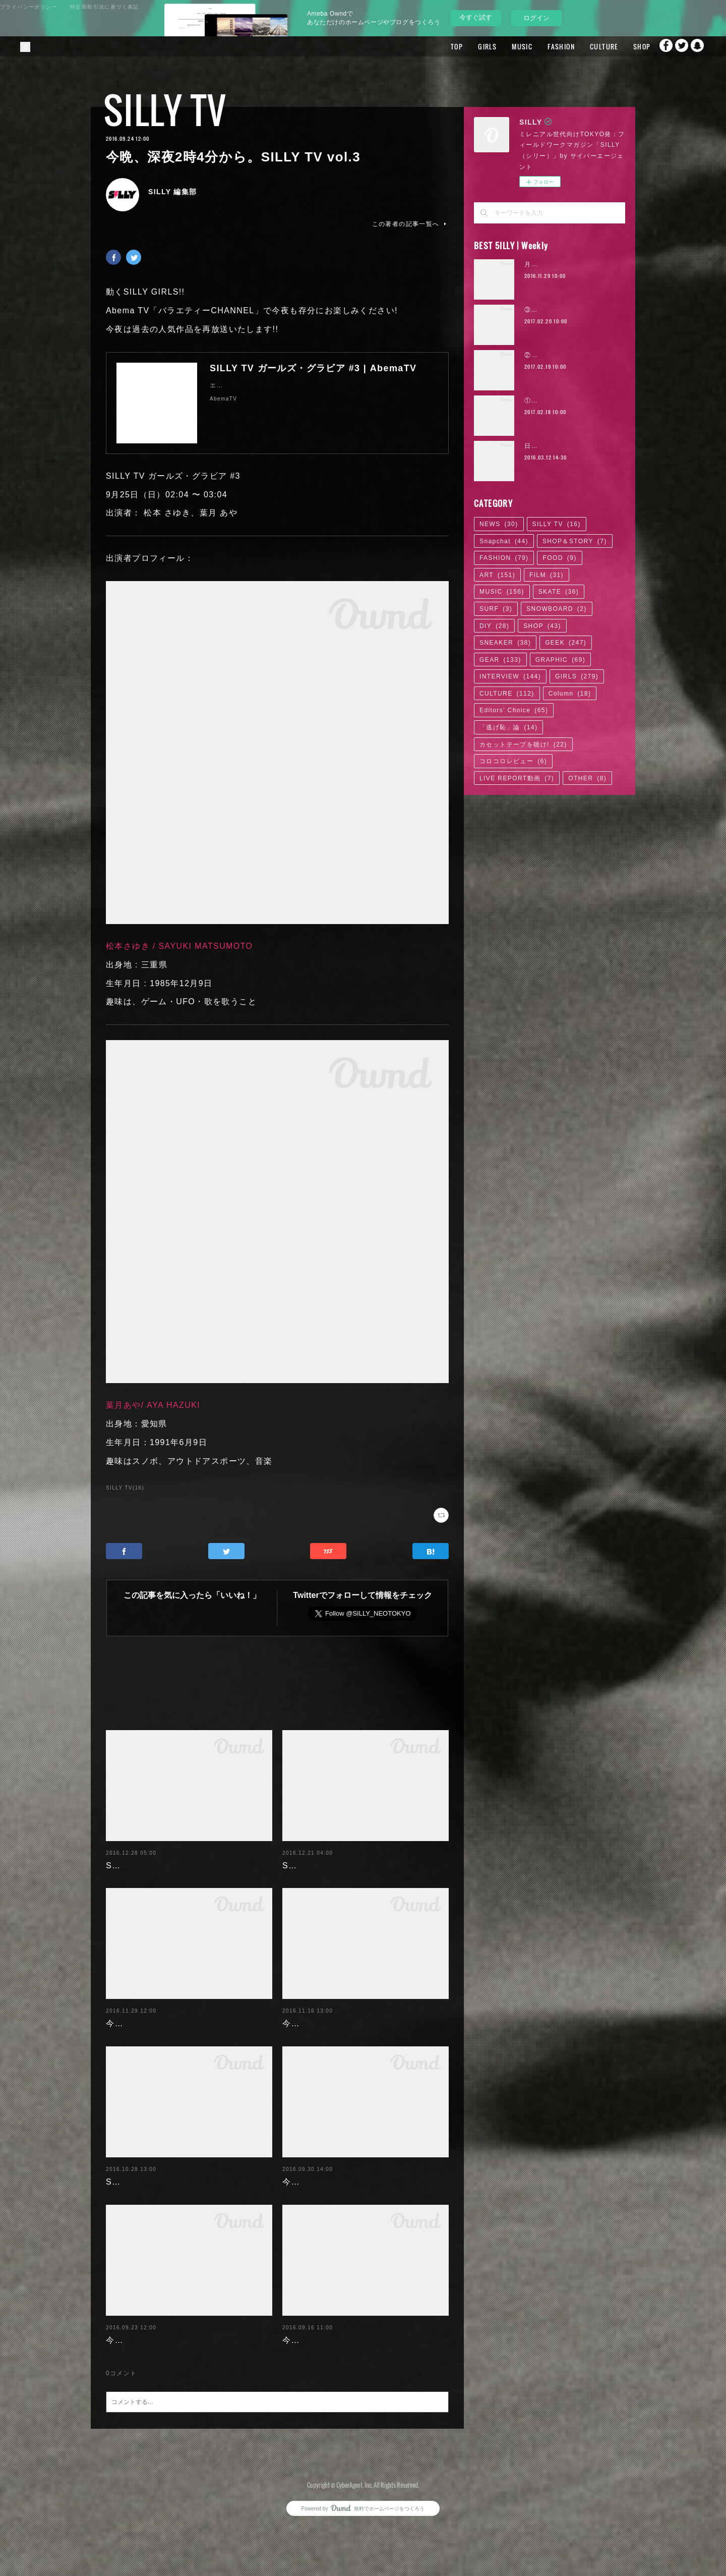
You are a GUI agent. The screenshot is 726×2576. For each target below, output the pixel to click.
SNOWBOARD (556, 608)
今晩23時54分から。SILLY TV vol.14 (357, 2369)
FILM (546, 575)
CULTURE (581, 46)
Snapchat (698, 46)
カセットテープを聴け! (523, 744)
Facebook (658, 46)
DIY (494, 625)
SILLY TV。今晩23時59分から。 (171, 2196)
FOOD (559, 557)
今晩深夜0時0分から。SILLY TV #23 (356, 2023)
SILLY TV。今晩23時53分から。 (171, 1865)
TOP (434, 46)
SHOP (619, 46)
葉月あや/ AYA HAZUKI (153, 1405)
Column (570, 693)
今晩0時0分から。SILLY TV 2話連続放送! (189, 2369)
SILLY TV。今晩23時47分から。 (347, 1865)
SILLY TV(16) (125, 1488)
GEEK (565, 642)
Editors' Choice (513, 710)
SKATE (558, 591)
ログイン (536, 18)
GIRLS (464, 46)
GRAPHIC (560, 659)
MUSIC (499, 46)
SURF (495, 608)
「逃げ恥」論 (508, 727)
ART (497, 575)
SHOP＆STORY (574, 541)
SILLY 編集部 (172, 192)
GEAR (500, 659)
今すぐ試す (475, 17)
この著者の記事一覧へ (410, 223)
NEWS (498, 524)
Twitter (678, 46)
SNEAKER (505, 642)
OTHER (587, 778)
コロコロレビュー (513, 761)
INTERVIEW (510, 676)
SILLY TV (164, 110)
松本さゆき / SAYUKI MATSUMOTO (179, 946)
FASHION (538, 46)
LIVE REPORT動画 (516, 778)
